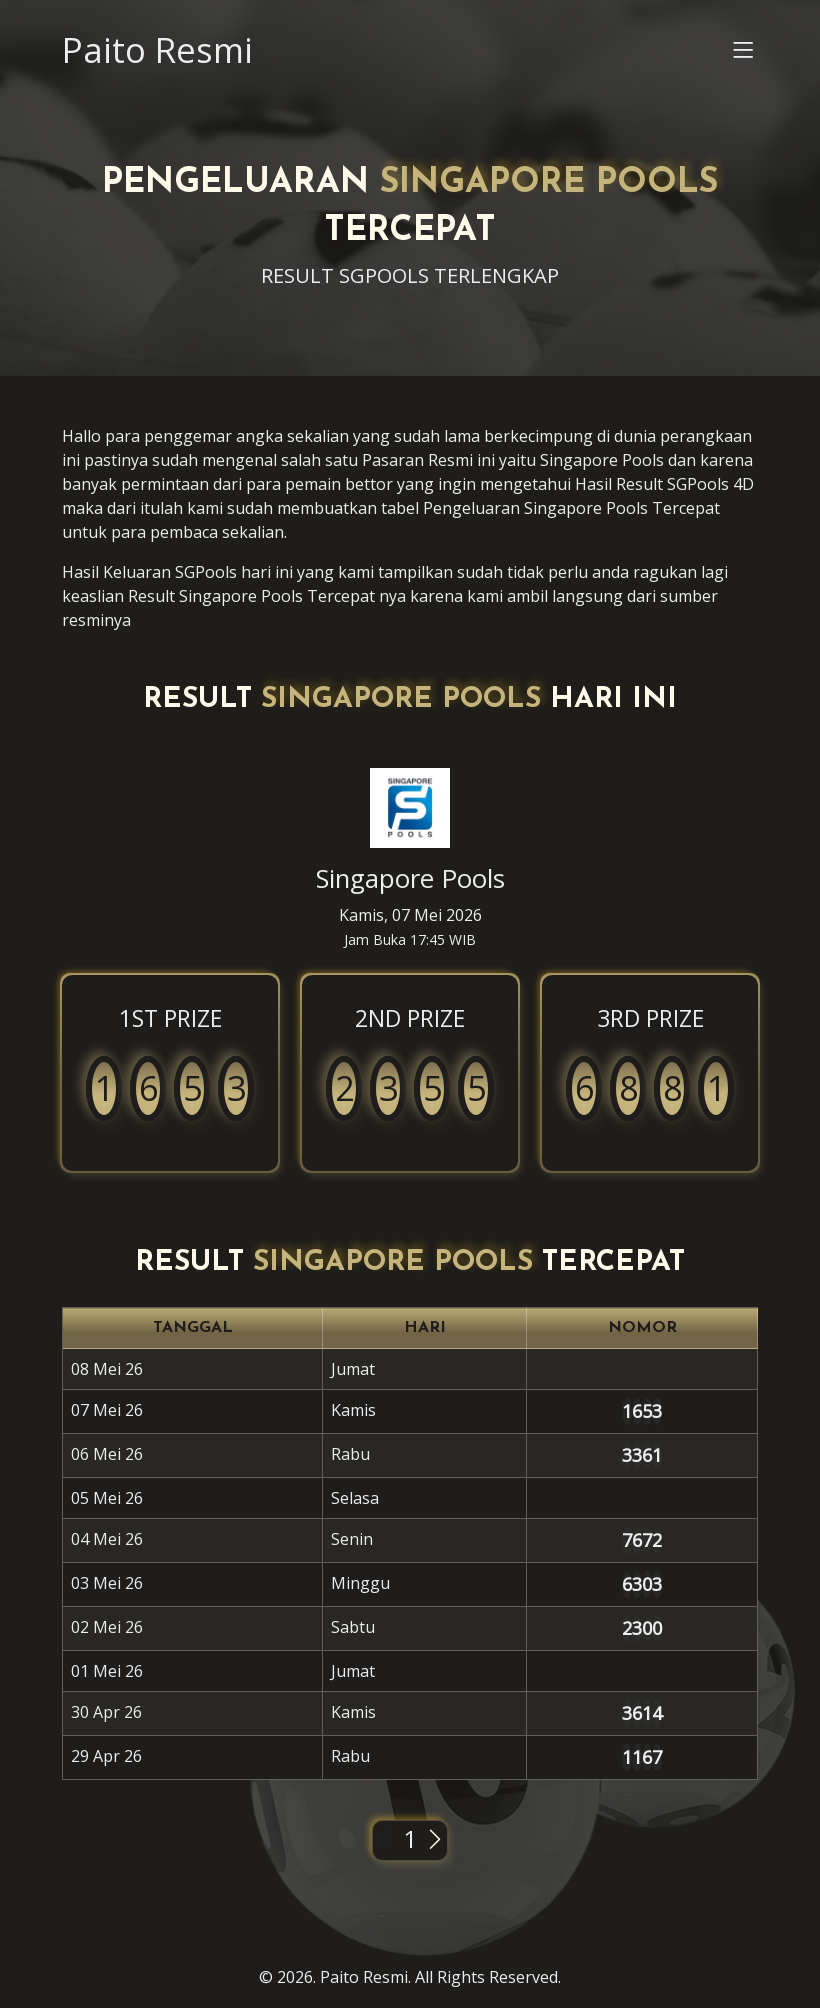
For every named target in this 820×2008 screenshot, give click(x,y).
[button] (743, 55)
